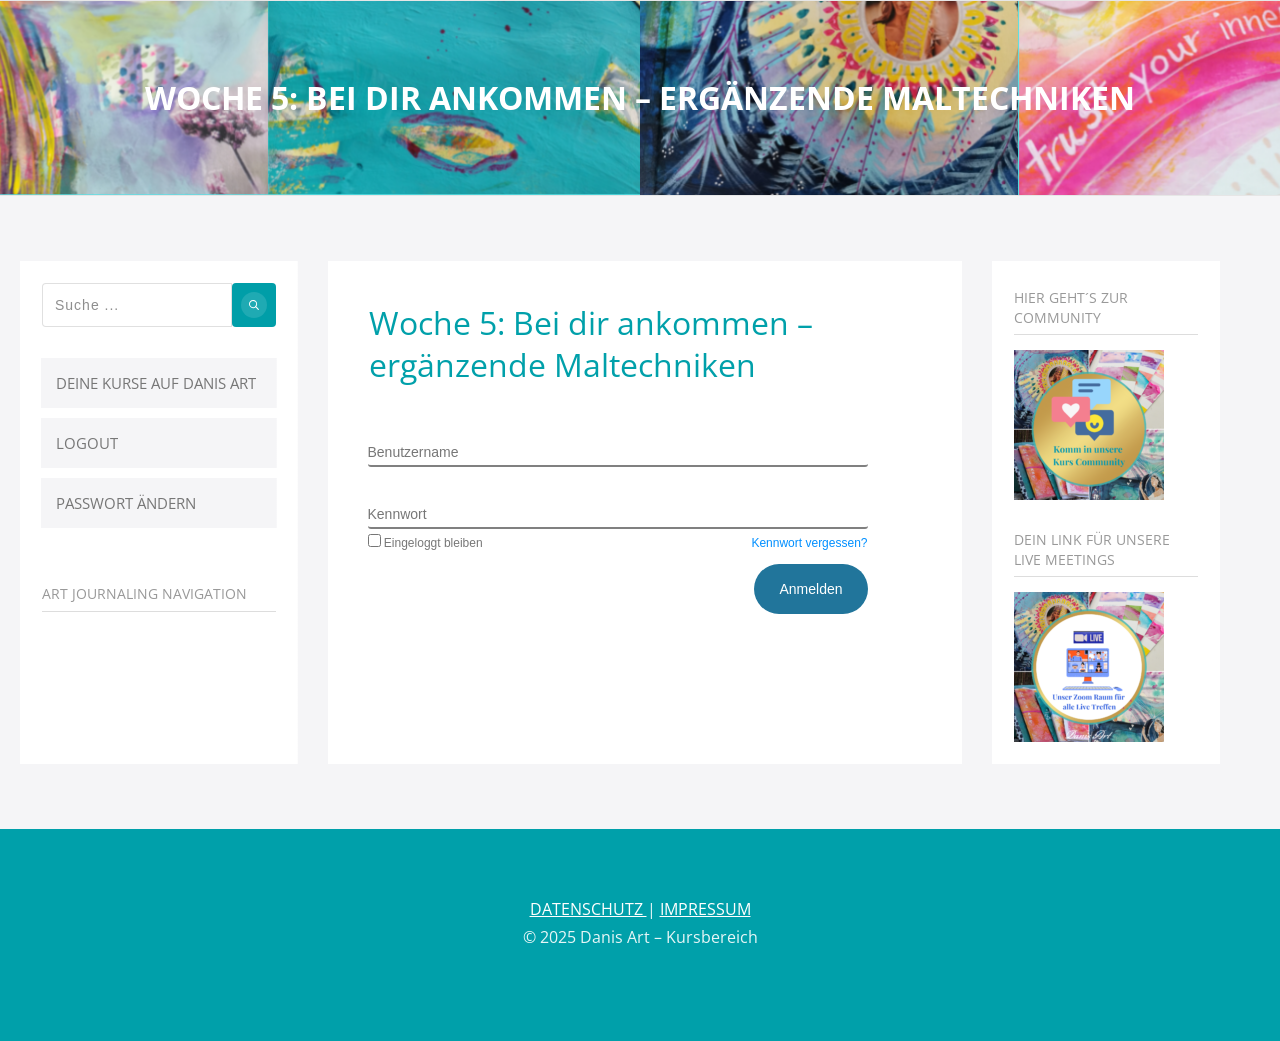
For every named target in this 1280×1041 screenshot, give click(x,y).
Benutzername (413, 452)
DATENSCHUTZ (588, 909)
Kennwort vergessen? (809, 543)
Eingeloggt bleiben (425, 543)
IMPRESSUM (705, 909)
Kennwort (397, 514)
